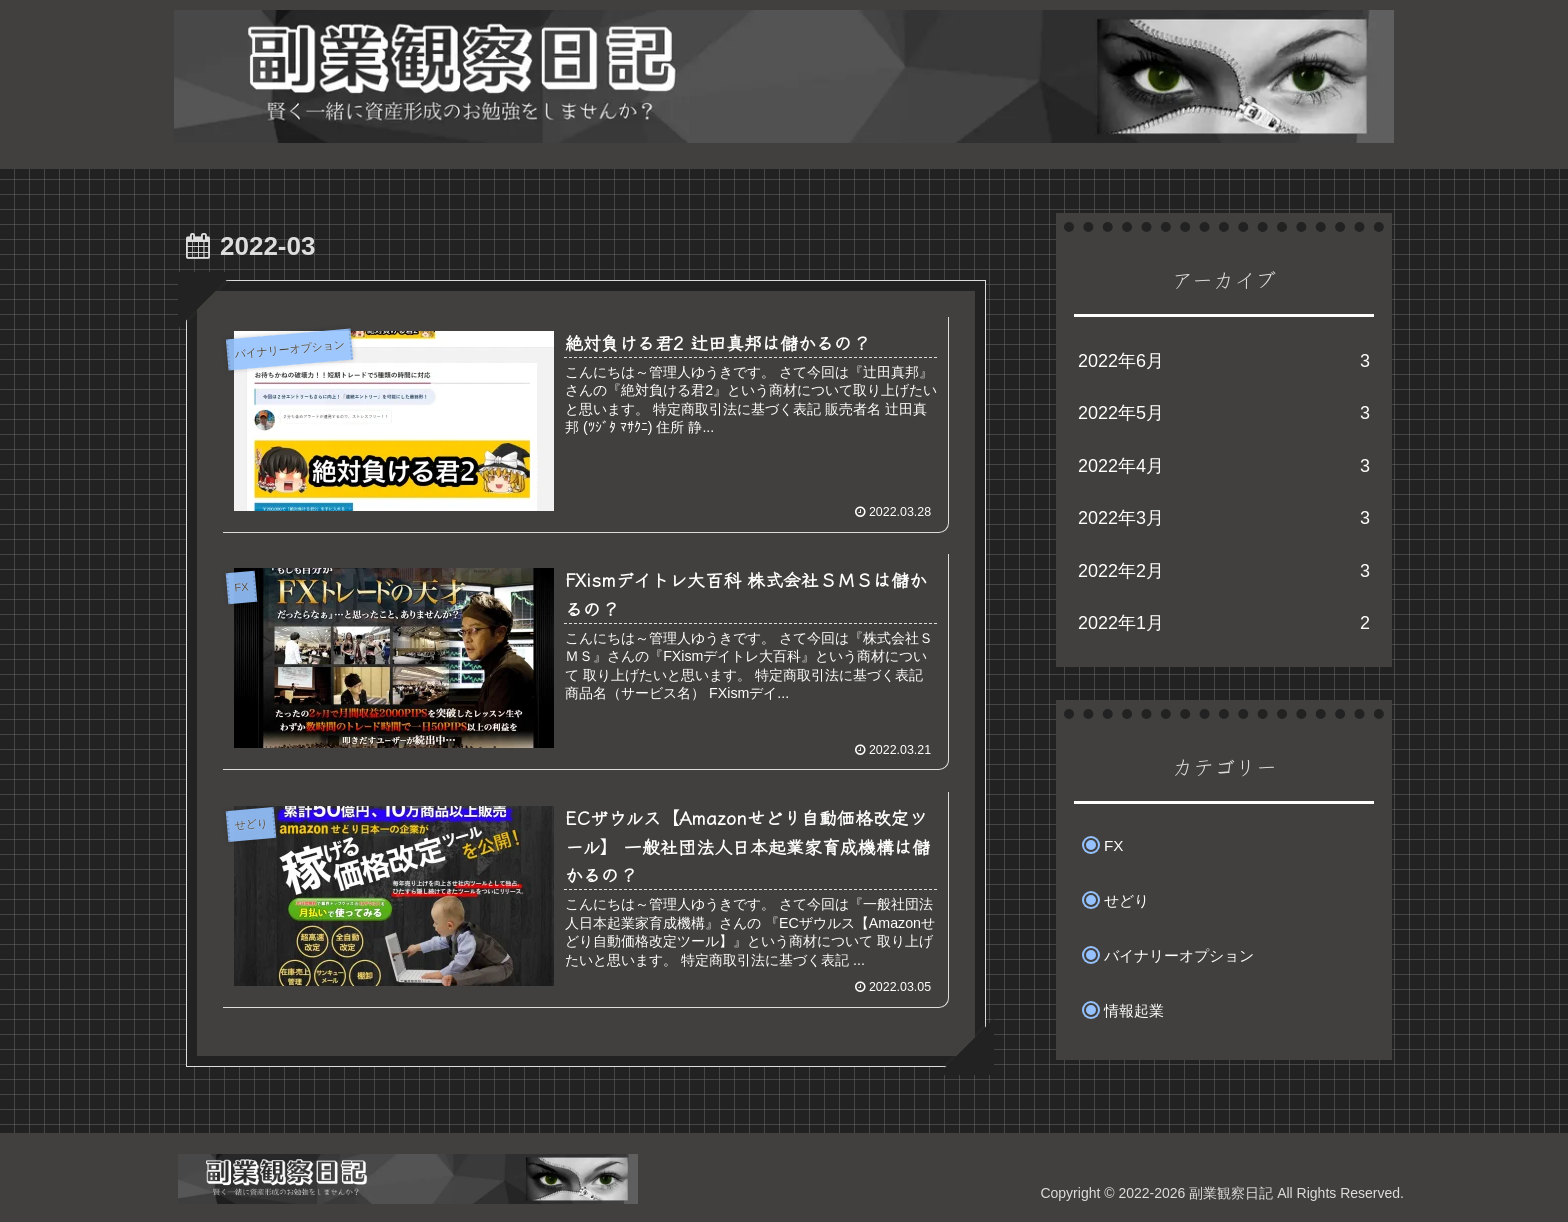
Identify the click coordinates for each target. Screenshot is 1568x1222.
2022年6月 (1224, 361)
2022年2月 (1224, 571)
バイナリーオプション (1179, 955)
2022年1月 (1224, 623)
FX (1114, 845)
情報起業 (1134, 1010)
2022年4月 (1224, 466)
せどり (1126, 900)
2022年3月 (1224, 518)
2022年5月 (1224, 413)
